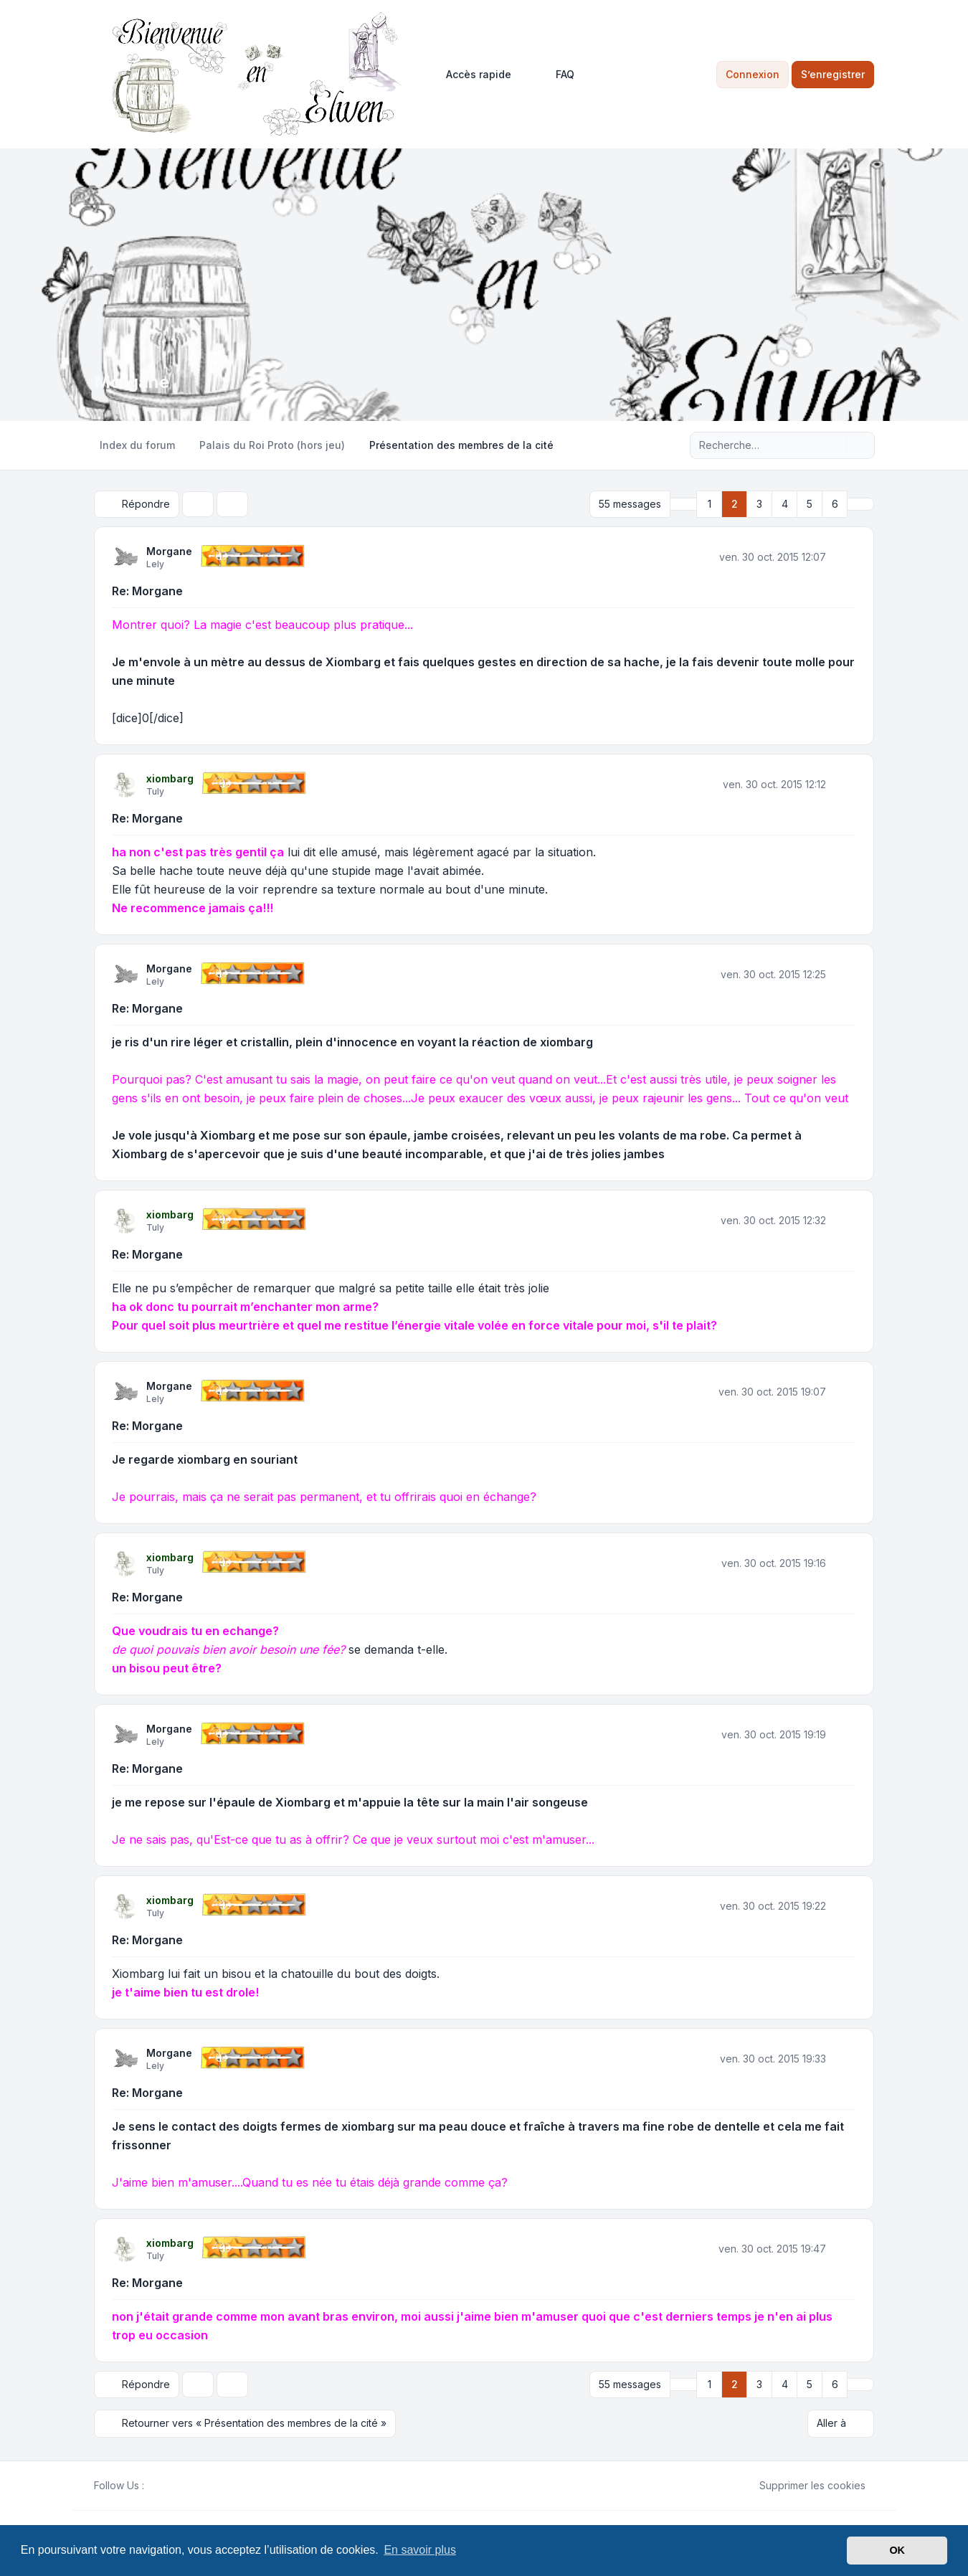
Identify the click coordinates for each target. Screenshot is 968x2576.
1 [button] (709, 504)
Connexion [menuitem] (752, 74)
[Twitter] (164, 2485)
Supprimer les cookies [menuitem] (803, 2484)
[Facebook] (153, 2485)
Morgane (169, 551)
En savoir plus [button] (420, 2550)
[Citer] (844, 556)
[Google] (187, 2485)
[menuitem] (472, 74)
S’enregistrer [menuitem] (833, 74)
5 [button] (809, 504)
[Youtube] (176, 2485)
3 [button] (759, 504)
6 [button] (835, 504)
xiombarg (170, 778)
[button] (683, 504)
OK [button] (897, 2550)
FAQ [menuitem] (555, 74)
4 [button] (785, 504)
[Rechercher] (834, 445)
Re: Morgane (147, 591)
